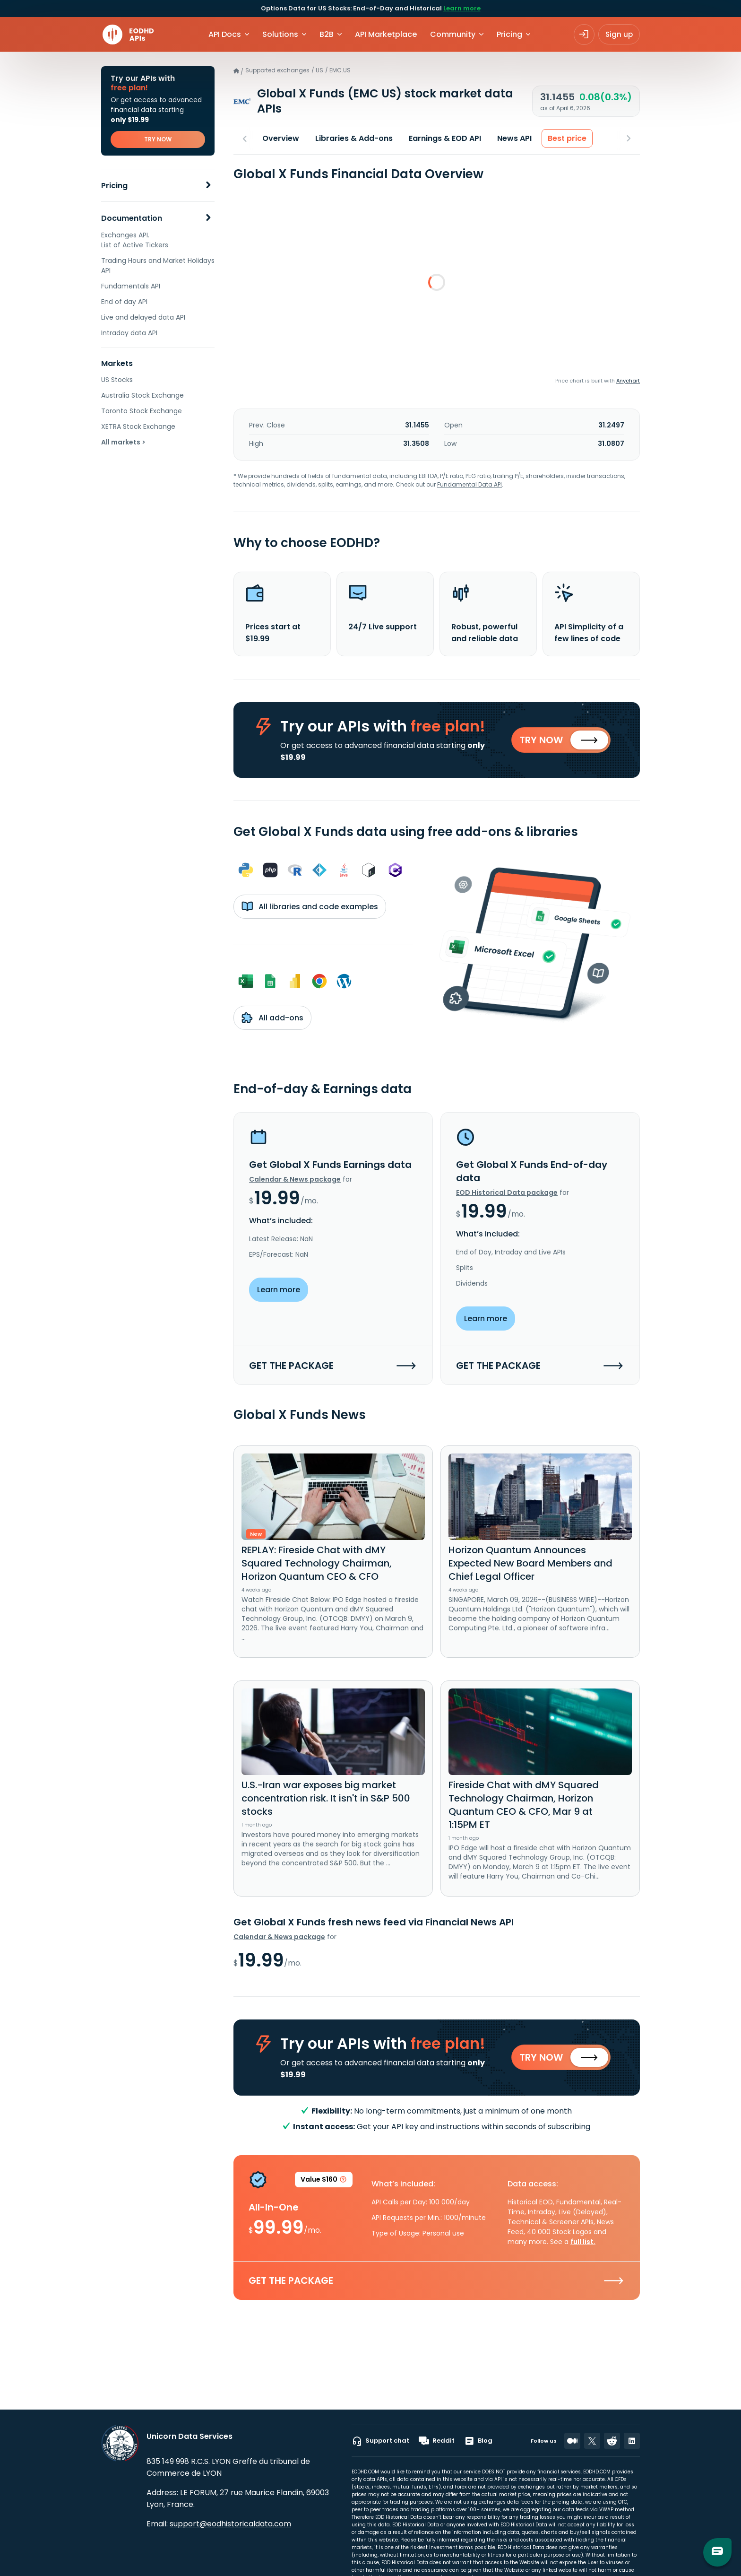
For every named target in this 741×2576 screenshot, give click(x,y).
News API (514, 138)
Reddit (437, 2441)
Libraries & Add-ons (354, 138)
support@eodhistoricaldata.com (230, 2523)
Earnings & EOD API (445, 138)
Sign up (619, 34)
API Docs (224, 34)
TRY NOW (158, 139)
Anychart (628, 380)
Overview (280, 138)
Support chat (380, 2441)
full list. (582, 2243)
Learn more (462, 8)
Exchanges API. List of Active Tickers (134, 240)
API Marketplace (386, 34)
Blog (478, 2441)
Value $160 (324, 2182)
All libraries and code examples (309, 907)
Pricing (114, 185)
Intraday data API (129, 333)
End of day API (124, 301)
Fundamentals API (130, 286)
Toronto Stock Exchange (141, 411)
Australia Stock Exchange (142, 395)
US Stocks (117, 379)
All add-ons (272, 1018)
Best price (567, 138)
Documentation (131, 218)
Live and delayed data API (143, 317)
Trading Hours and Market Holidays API (158, 265)
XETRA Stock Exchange (138, 426)
